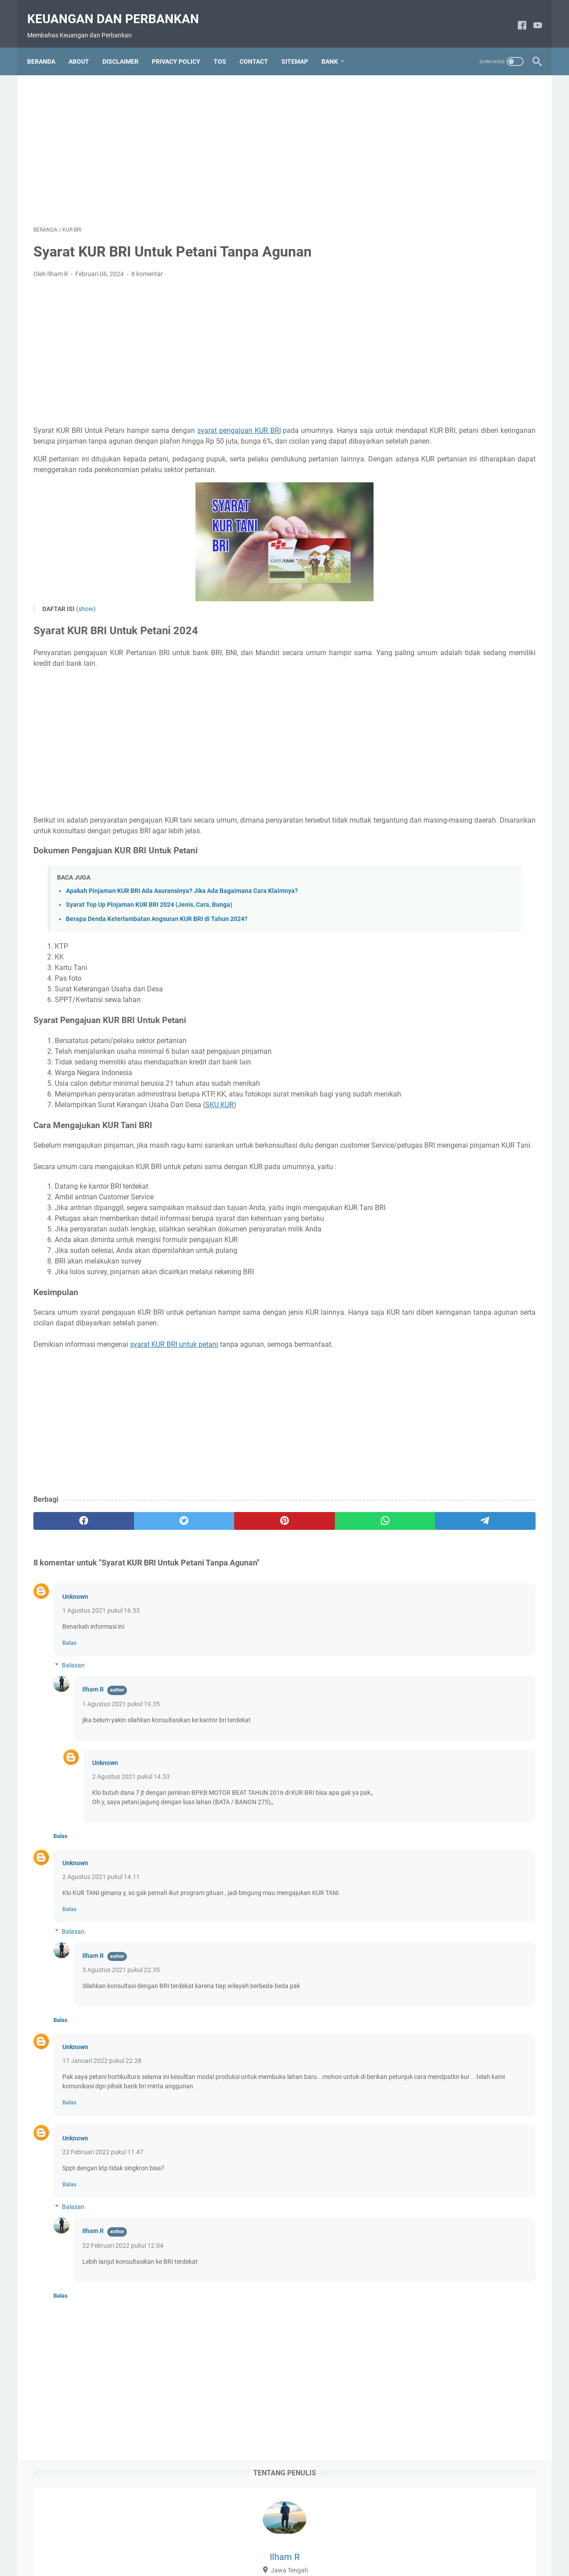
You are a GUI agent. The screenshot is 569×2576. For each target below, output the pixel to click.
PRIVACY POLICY (182, 46)
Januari (439, 1231)
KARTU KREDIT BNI (498, 1625)
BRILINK (491, 1493)
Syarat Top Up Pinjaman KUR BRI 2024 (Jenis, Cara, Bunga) (149, 928)
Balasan (73, 1720)
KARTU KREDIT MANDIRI (440, 1658)
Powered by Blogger (297, 2562)
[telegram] (336, 1576)
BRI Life (511, 1477)
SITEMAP (301, 46)
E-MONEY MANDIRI (433, 1543)
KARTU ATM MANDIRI (491, 1609)
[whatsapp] (269, 1576)
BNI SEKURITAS (428, 1477)
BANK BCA (498, 1394)
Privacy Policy (316, 2543)
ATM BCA (447, 1361)
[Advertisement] (201, 138)
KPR (412, 1675)
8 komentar (147, 265)
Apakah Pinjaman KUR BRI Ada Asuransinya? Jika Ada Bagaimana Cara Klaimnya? (182, 914)
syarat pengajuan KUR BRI (236, 421)
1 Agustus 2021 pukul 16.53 (101, 1665)
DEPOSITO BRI (426, 1526)
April (431, 1300)
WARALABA (422, 1856)
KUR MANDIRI (425, 1691)
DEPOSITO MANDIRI (486, 1526)
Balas (69, 1698)
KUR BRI (475, 1675)
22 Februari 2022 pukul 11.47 (102, 2216)
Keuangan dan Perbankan (119, 9)
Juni (430, 1273)
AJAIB (415, 1361)
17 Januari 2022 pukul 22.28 (102, 2125)
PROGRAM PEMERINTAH (441, 1773)
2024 (426, 259)
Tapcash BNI (494, 1839)
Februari (438, 314)
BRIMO (416, 1510)
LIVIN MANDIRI (477, 1691)
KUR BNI (441, 1675)
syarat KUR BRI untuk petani (174, 1399)
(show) (86, 621)
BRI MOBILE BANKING (437, 1493)
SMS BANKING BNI (476, 1790)
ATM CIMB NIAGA (430, 1378)
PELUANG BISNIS (480, 1708)
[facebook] (516, 16)
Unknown (75, 1651)
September (439, 273)
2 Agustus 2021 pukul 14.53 (127, 1831)
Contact (277, 2543)
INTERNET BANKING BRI (440, 1592)
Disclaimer (242, 2543)
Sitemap (355, 2543)
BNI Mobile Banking (468, 1460)
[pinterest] (201, 1576)
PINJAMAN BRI (481, 1741)
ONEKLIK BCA (426, 1708)
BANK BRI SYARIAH (472, 1411)
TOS (226, 46)
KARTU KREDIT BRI (432, 1642)
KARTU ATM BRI (428, 1609)
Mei (429, 1287)
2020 (423, 1245)
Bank (336, 46)
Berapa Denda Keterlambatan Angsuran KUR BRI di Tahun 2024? (157, 942)
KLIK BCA (498, 1658)
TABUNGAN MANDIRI (436, 1839)
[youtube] (531, 16)
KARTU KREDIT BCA (433, 1625)
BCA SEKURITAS (428, 1444)
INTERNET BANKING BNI (441, 1576)
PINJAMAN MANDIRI (435, 1757)
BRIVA (445, 1510)
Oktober (435, 1259)
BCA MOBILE (461, 1427)
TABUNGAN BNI (487, 1806)
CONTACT (260, 46)
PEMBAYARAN (426, 1724)
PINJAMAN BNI (428, 1741)
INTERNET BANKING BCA (441, 1559)
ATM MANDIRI (485, 1378)
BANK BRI (420, 1411)
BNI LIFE (418, 1460)
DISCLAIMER (127, 46)
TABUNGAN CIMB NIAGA (441, 1823)
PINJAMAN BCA (479, 1724)
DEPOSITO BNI (485, 1510)
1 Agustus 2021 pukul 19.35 (121, 1759)
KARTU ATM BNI (508, 1592)
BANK (464, 1394)
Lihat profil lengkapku (469, 200)
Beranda (47, 46)
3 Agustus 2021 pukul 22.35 (121, 2034)
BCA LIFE (419, 1427)
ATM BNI (483, 1361)
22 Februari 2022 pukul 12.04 (122, 2310)
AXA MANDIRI (425, 1394)
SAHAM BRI (422, 1790)
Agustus (436, 287)
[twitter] (134, 1576)
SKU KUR (219, 1138)
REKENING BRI (507, 1773)
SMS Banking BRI (430, 1806)
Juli (429, 301)
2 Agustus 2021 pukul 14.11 (101, 1941)
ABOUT (85, 46)
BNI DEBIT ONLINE (488, 1444)
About (211, 2543)
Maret (433, 1314)
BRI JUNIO (475, 1477)
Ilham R (93, 1744)
